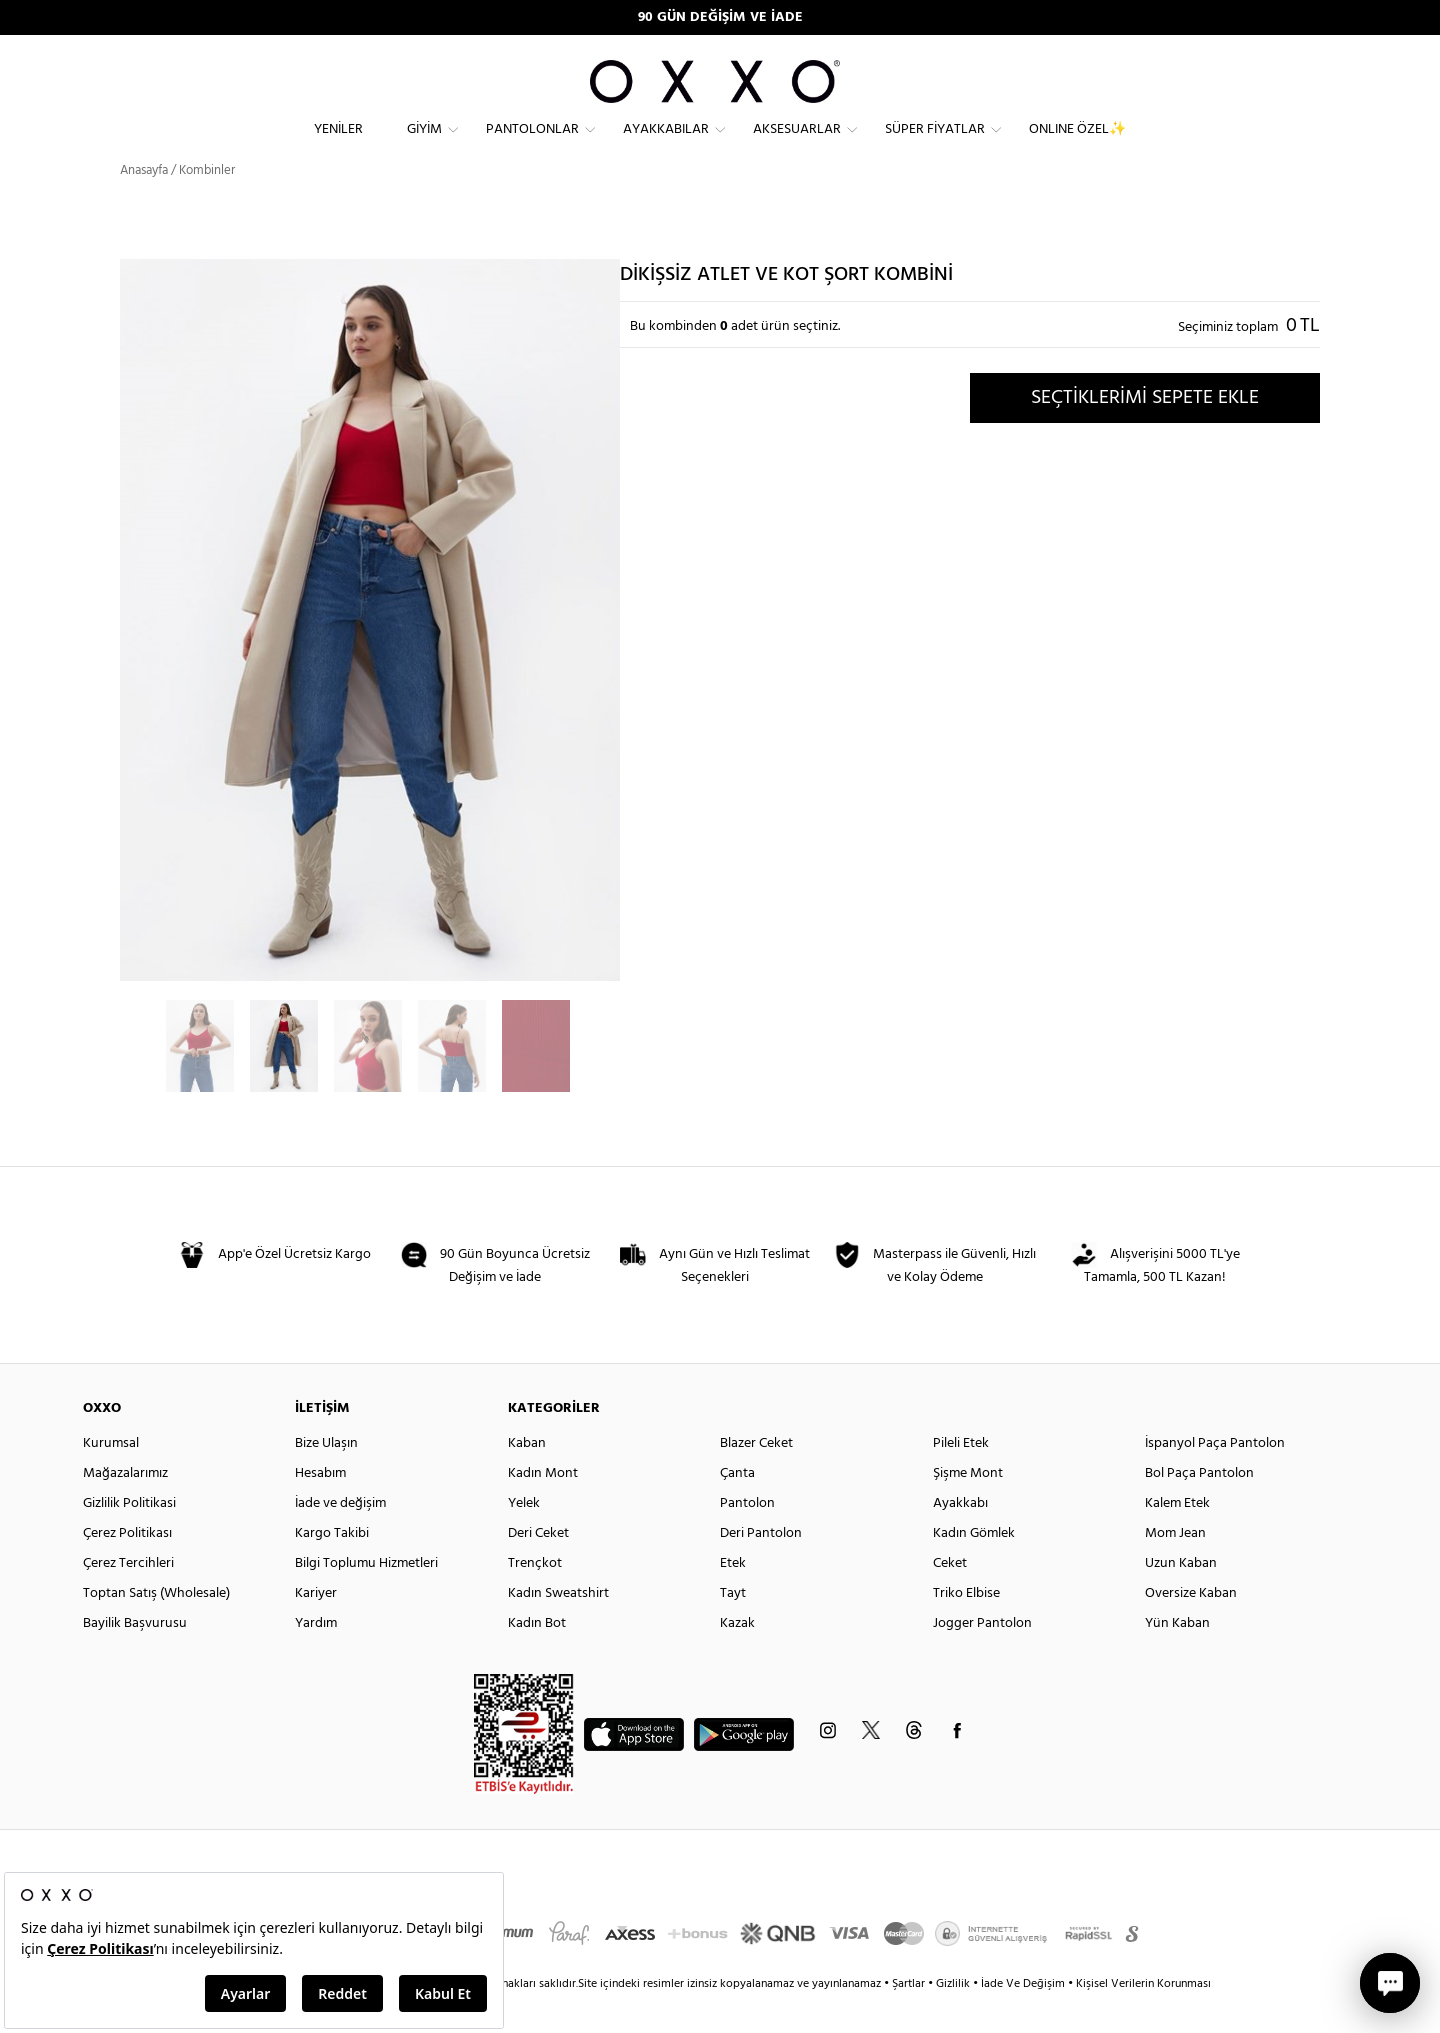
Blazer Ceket (756, 1477)
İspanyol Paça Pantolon (1215, 1477)
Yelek (524, 1537)
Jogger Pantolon (982, 1657)
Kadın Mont (543, 1507)
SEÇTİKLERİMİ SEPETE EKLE (1145, 431)
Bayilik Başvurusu (135, 1657)
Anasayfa (144, 204)
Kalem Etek (1177, 1537)
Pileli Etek (961, 1477)
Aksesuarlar (797, 145)
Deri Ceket (538, 1567)
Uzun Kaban (1181, 1597)
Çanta (737, 1507)
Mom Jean (1175, 1567)
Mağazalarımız (125, 1507)
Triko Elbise (966, 1627)
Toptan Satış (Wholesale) (156, 1627)
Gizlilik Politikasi (129, 1537)
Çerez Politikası (127, 1567)
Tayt (733, 1627)
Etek (733, 1597)
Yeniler (338, 145)
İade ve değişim (340, 1537)
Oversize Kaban (1191, 1627)
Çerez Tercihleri (128, 1597)
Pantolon (747, 1537)
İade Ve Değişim (1023, 2018)
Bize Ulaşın (326, 1477)
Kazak (737, 1657)
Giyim (424, 145)
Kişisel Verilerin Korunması (1143, 2018)
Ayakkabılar (666, 145)
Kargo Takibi (332, 1567)
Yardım (316, 1657)
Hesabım (320, 1507)
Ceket (950, 1597)
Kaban (527, 1477)
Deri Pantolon (761, 1567)
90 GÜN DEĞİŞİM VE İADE (720, 17)
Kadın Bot (537, 1657)
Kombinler (207, 204)
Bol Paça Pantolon (1199, 1507)
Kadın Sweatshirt (558, 1627)
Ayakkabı (960, 1537)
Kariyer (316, 1627)
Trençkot (535, 1597)
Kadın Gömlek (974, 1567)
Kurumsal (111, 1477)
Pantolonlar (532, 145)
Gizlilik (954, 2018)
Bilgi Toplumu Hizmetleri (366, 1597)
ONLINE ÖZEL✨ (1077, 145)
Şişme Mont (968, 1507)
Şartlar (910, 2018)
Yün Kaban (1177, 1657)
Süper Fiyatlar (935, 145)
